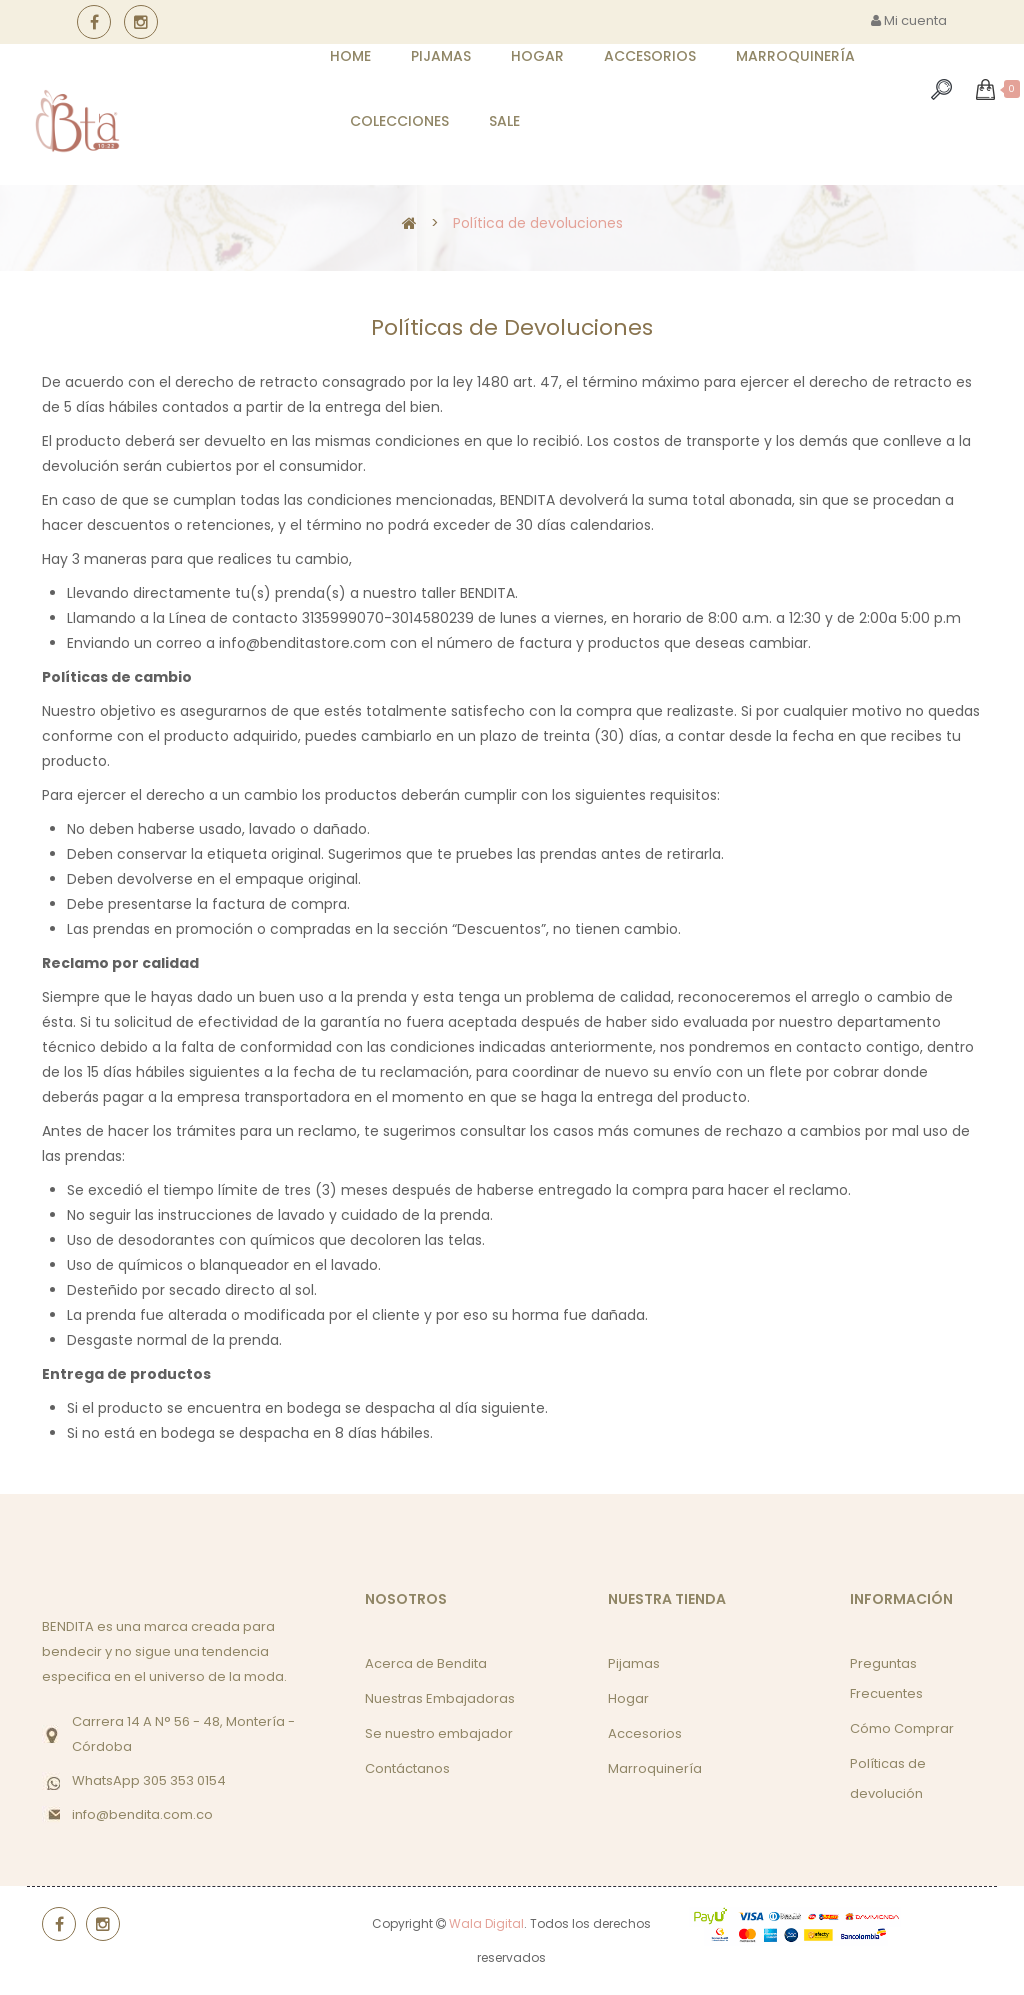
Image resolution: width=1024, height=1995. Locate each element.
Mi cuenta (909, 20)
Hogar (628, 1698)
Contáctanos (407, 1768)
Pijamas (634, 1663)
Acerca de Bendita (426, 1663)
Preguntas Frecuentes (886, 1678)
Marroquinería (655, 1768)
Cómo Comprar (902, 1728)
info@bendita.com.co (142, 1814)
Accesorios (645, 1733)
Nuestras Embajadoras (440, 1698)
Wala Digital (486, 1923)
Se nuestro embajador (439, 1733)
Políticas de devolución (888, 1778)
